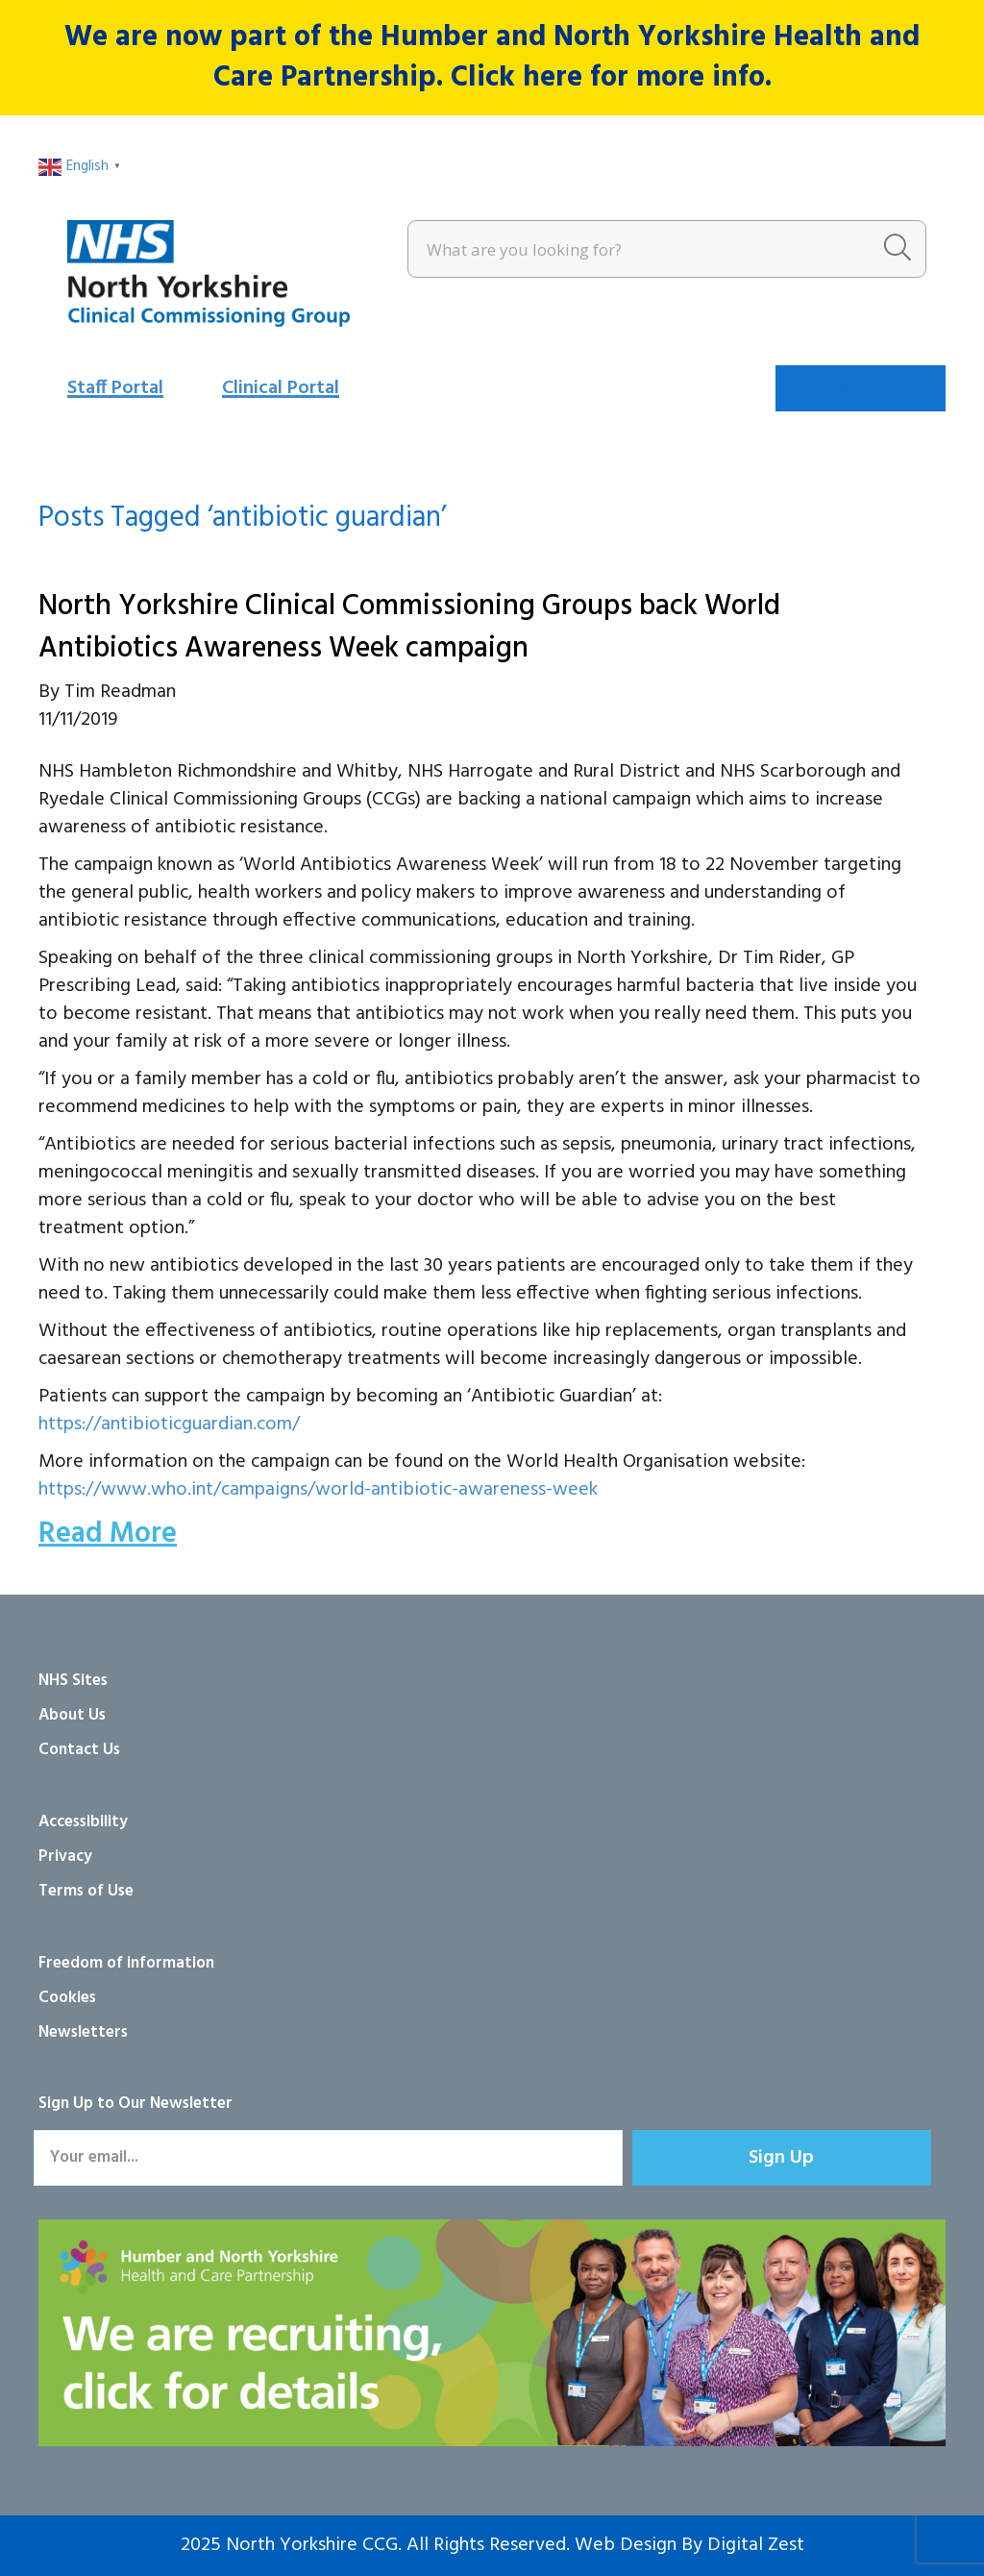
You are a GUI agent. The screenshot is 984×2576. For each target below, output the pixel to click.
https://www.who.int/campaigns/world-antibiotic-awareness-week (318, 1489)
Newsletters (83, 2032)
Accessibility (83, 1822)
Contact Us (79, 1750)
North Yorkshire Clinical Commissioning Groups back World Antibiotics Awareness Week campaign (409, 627)
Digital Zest (755, 2545)
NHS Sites (73, 1681)
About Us (72, 1715)
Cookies (67, 1998)
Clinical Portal (280, 388)
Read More (107, 1534)
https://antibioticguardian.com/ (169, 1424)
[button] (781, 2158)
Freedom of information (126, 1963)
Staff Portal (115, 388)
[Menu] (860, 388)
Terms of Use (86, 1891)
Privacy (65, 1857)
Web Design (625, 2545)
